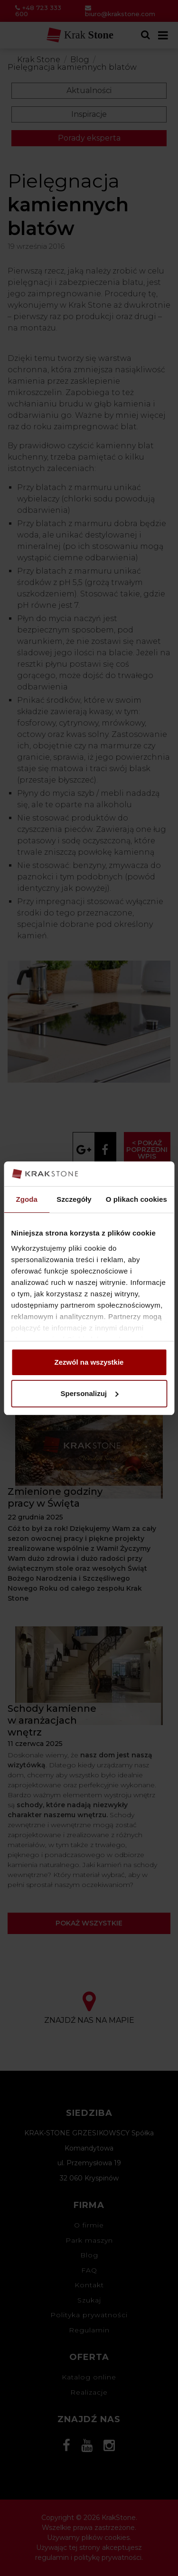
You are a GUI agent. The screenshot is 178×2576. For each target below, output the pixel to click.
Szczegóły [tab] (73, 1199)
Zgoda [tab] (26, 1199)
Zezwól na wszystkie (89, 1362)
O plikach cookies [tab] (136, 1199)
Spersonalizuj (89, 1393)
